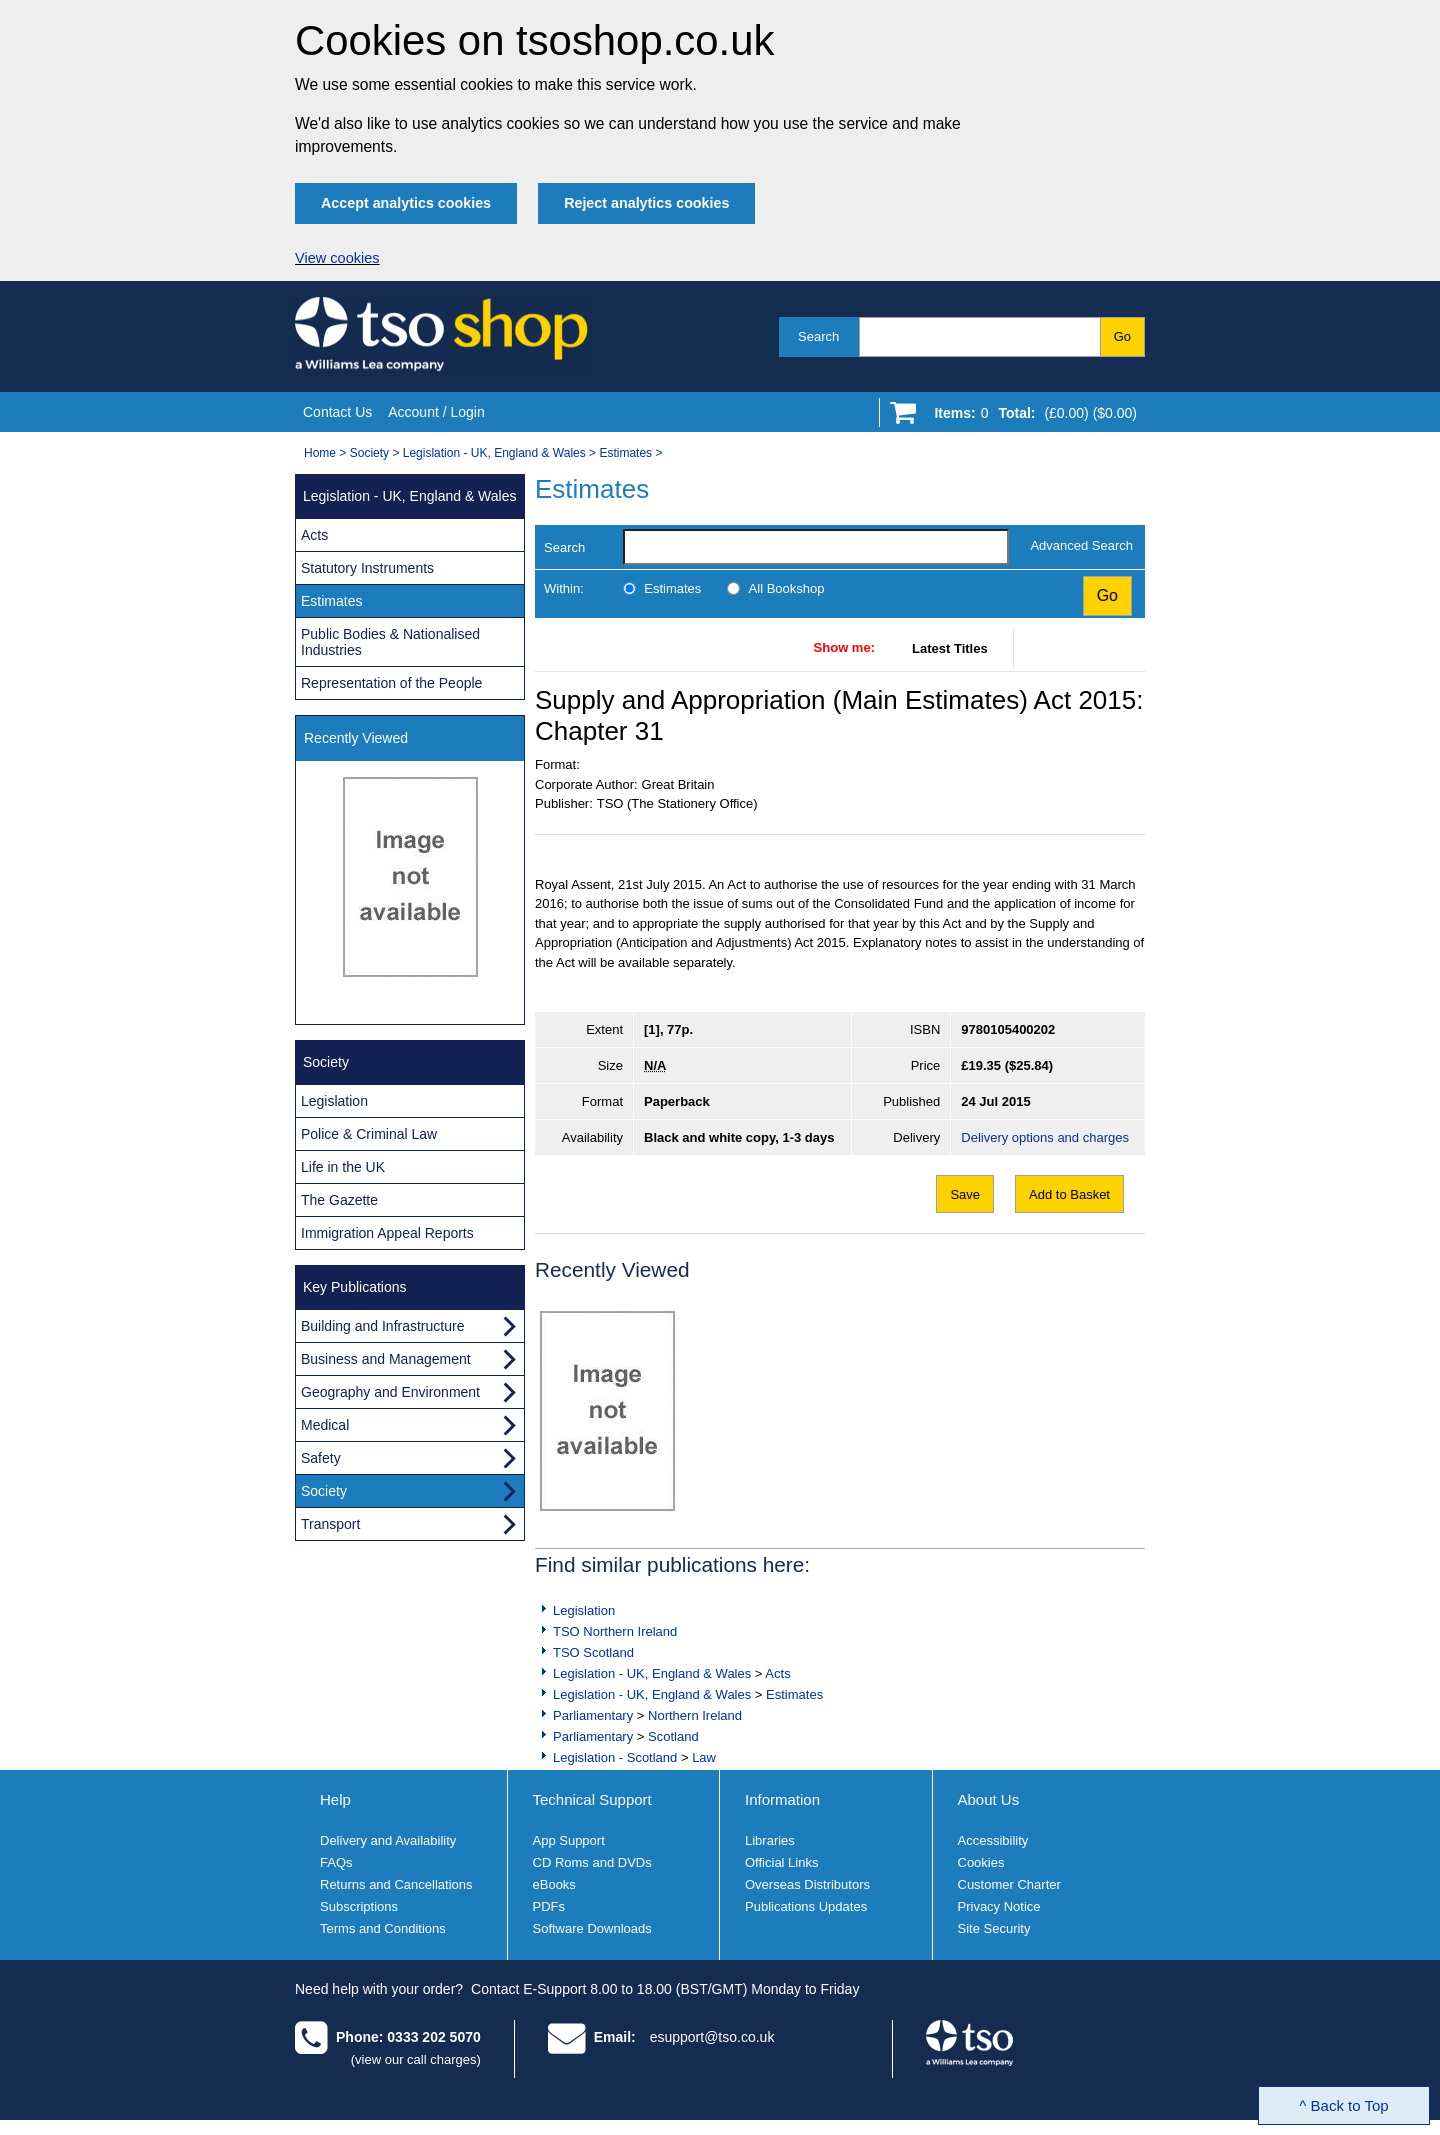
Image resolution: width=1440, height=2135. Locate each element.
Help (335, 1799)
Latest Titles (950, 648)
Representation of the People (391, 683)
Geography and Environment (390, 1392)
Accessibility (993, 1840)
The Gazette (339, 1200)
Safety (321, 1458)
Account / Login (436, 412)
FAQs (336, 1862)
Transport (330, 1524)
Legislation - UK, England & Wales (494, 453)
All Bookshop (787, 588)
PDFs (549, 1906)
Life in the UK (343, 1167)
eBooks (554, 1884)
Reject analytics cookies (646, 203)
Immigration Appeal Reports (387, 1233)
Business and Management (386, 1359)
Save (965, 1194)
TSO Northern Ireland (615, 1631)
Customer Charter (1009, 1884)
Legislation (584, 1610)
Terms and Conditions (383, 1928)
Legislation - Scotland (615, 1757)
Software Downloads (592, 1928)
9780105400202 (1008, 1029)
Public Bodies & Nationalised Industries (390, 642)
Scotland (673, 1736)
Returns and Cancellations (396, 1884)
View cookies (337, 258)
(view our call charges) (416, 2059)
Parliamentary (593, 1715)
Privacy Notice (999, 1906)
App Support (569, 1840)
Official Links (781, 1862)
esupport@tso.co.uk (712, 2037)
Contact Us (337, 412)
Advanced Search (1081, 545)
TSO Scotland (593, 1652)
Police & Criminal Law (369, 1134)
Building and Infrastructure (382, 1326)
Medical (325, 1425)
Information (782, 1799)
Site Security (994, 1928)
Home (320, 453)
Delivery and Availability (388, 1840)
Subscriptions (359, 1906)
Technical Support (592, 1799)
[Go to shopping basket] (1030, 417)
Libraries (770, 1840)
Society (369, 453)
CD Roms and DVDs (592, 1862)
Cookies (981, 1862)
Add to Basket (1069, 1194)
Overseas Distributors (807, 1884)
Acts (777, 1673)
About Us (989, 1799)
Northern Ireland (695, 1715)
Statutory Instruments (367, 568)
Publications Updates (806, 1906)
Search (818, 336)
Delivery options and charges (1045, 1137)
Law (704, 1757)
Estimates (625, 453)
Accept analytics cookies (406, 203)
